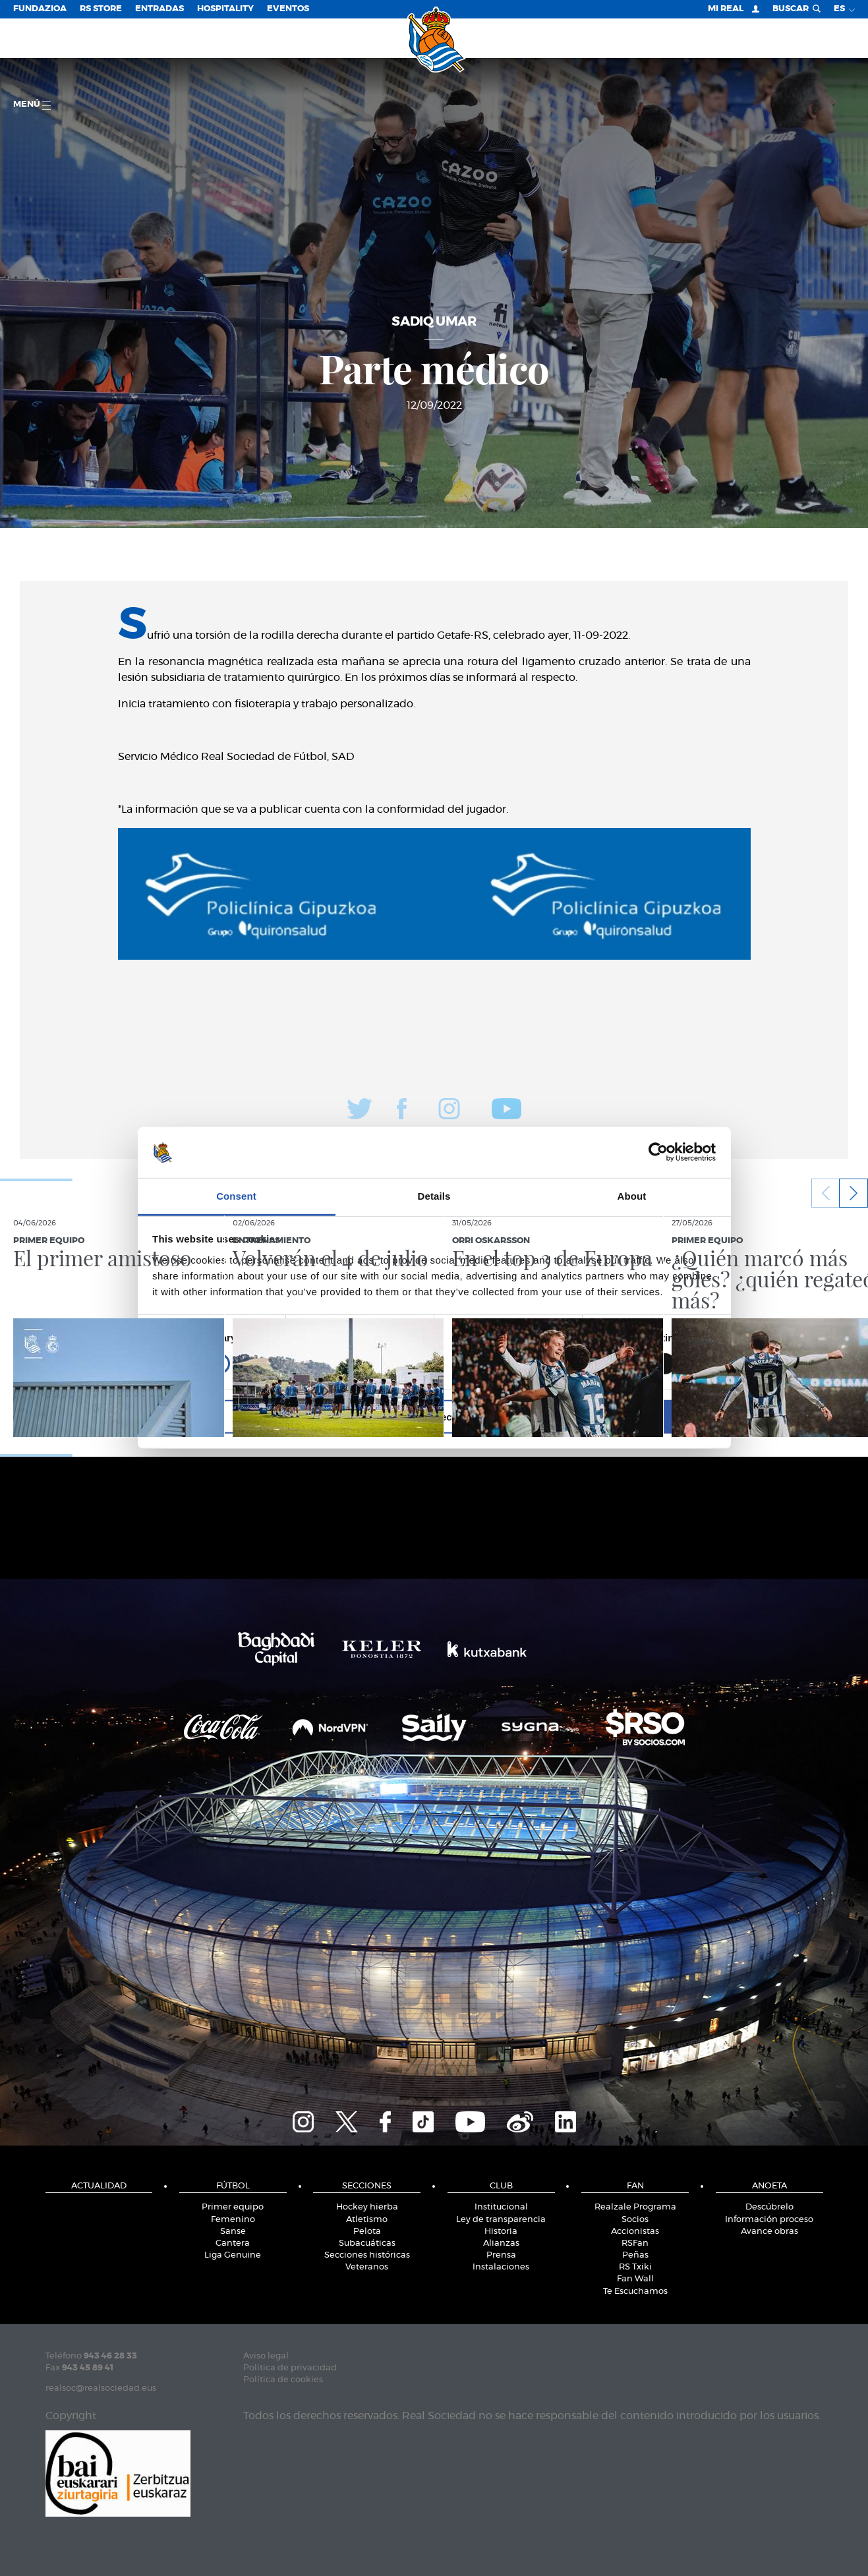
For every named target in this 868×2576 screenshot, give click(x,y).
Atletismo (367, 2219)
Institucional (501, 2207)
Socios (635, 2219)
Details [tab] (434, 1196)
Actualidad (99, 2186)
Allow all (624, 1416)
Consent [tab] (236, 1196)
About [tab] (632, 1196)
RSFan (635, 2243)
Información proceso (769, 2219)
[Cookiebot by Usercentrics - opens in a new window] (658, 1152)
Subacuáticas (367, 2243)
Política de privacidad (290, 2368)
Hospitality (225, 9)
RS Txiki (635, 2267)
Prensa (501, 2255)
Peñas (635, 2255)
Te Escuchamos (635, 2291)
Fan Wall (635, 2279)
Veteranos (366, 2267)
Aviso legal (266, 2356)
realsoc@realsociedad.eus (100, 2388)
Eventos (288, 9)
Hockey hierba (367, 2207)
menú (32, 105)
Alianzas (501, 2243)
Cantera (233, 2243)
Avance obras (769, 2231)
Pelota (367, 2231)
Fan (635, 2186)
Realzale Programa (635, 2207)
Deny (245, 1416)
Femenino (233, 2219)
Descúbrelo (769, 2207)
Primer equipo (233, 2207)
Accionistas (635, 2231)
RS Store (101, 9)
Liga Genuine (232, 2255)
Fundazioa (40, 9)
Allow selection (434, 1416)
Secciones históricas (367, 2255)
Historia (500, 2231)
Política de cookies (283, 2380)
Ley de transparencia (501, 2219)
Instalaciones (501, 2267)
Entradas (159, 9)
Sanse (233, 2231)
